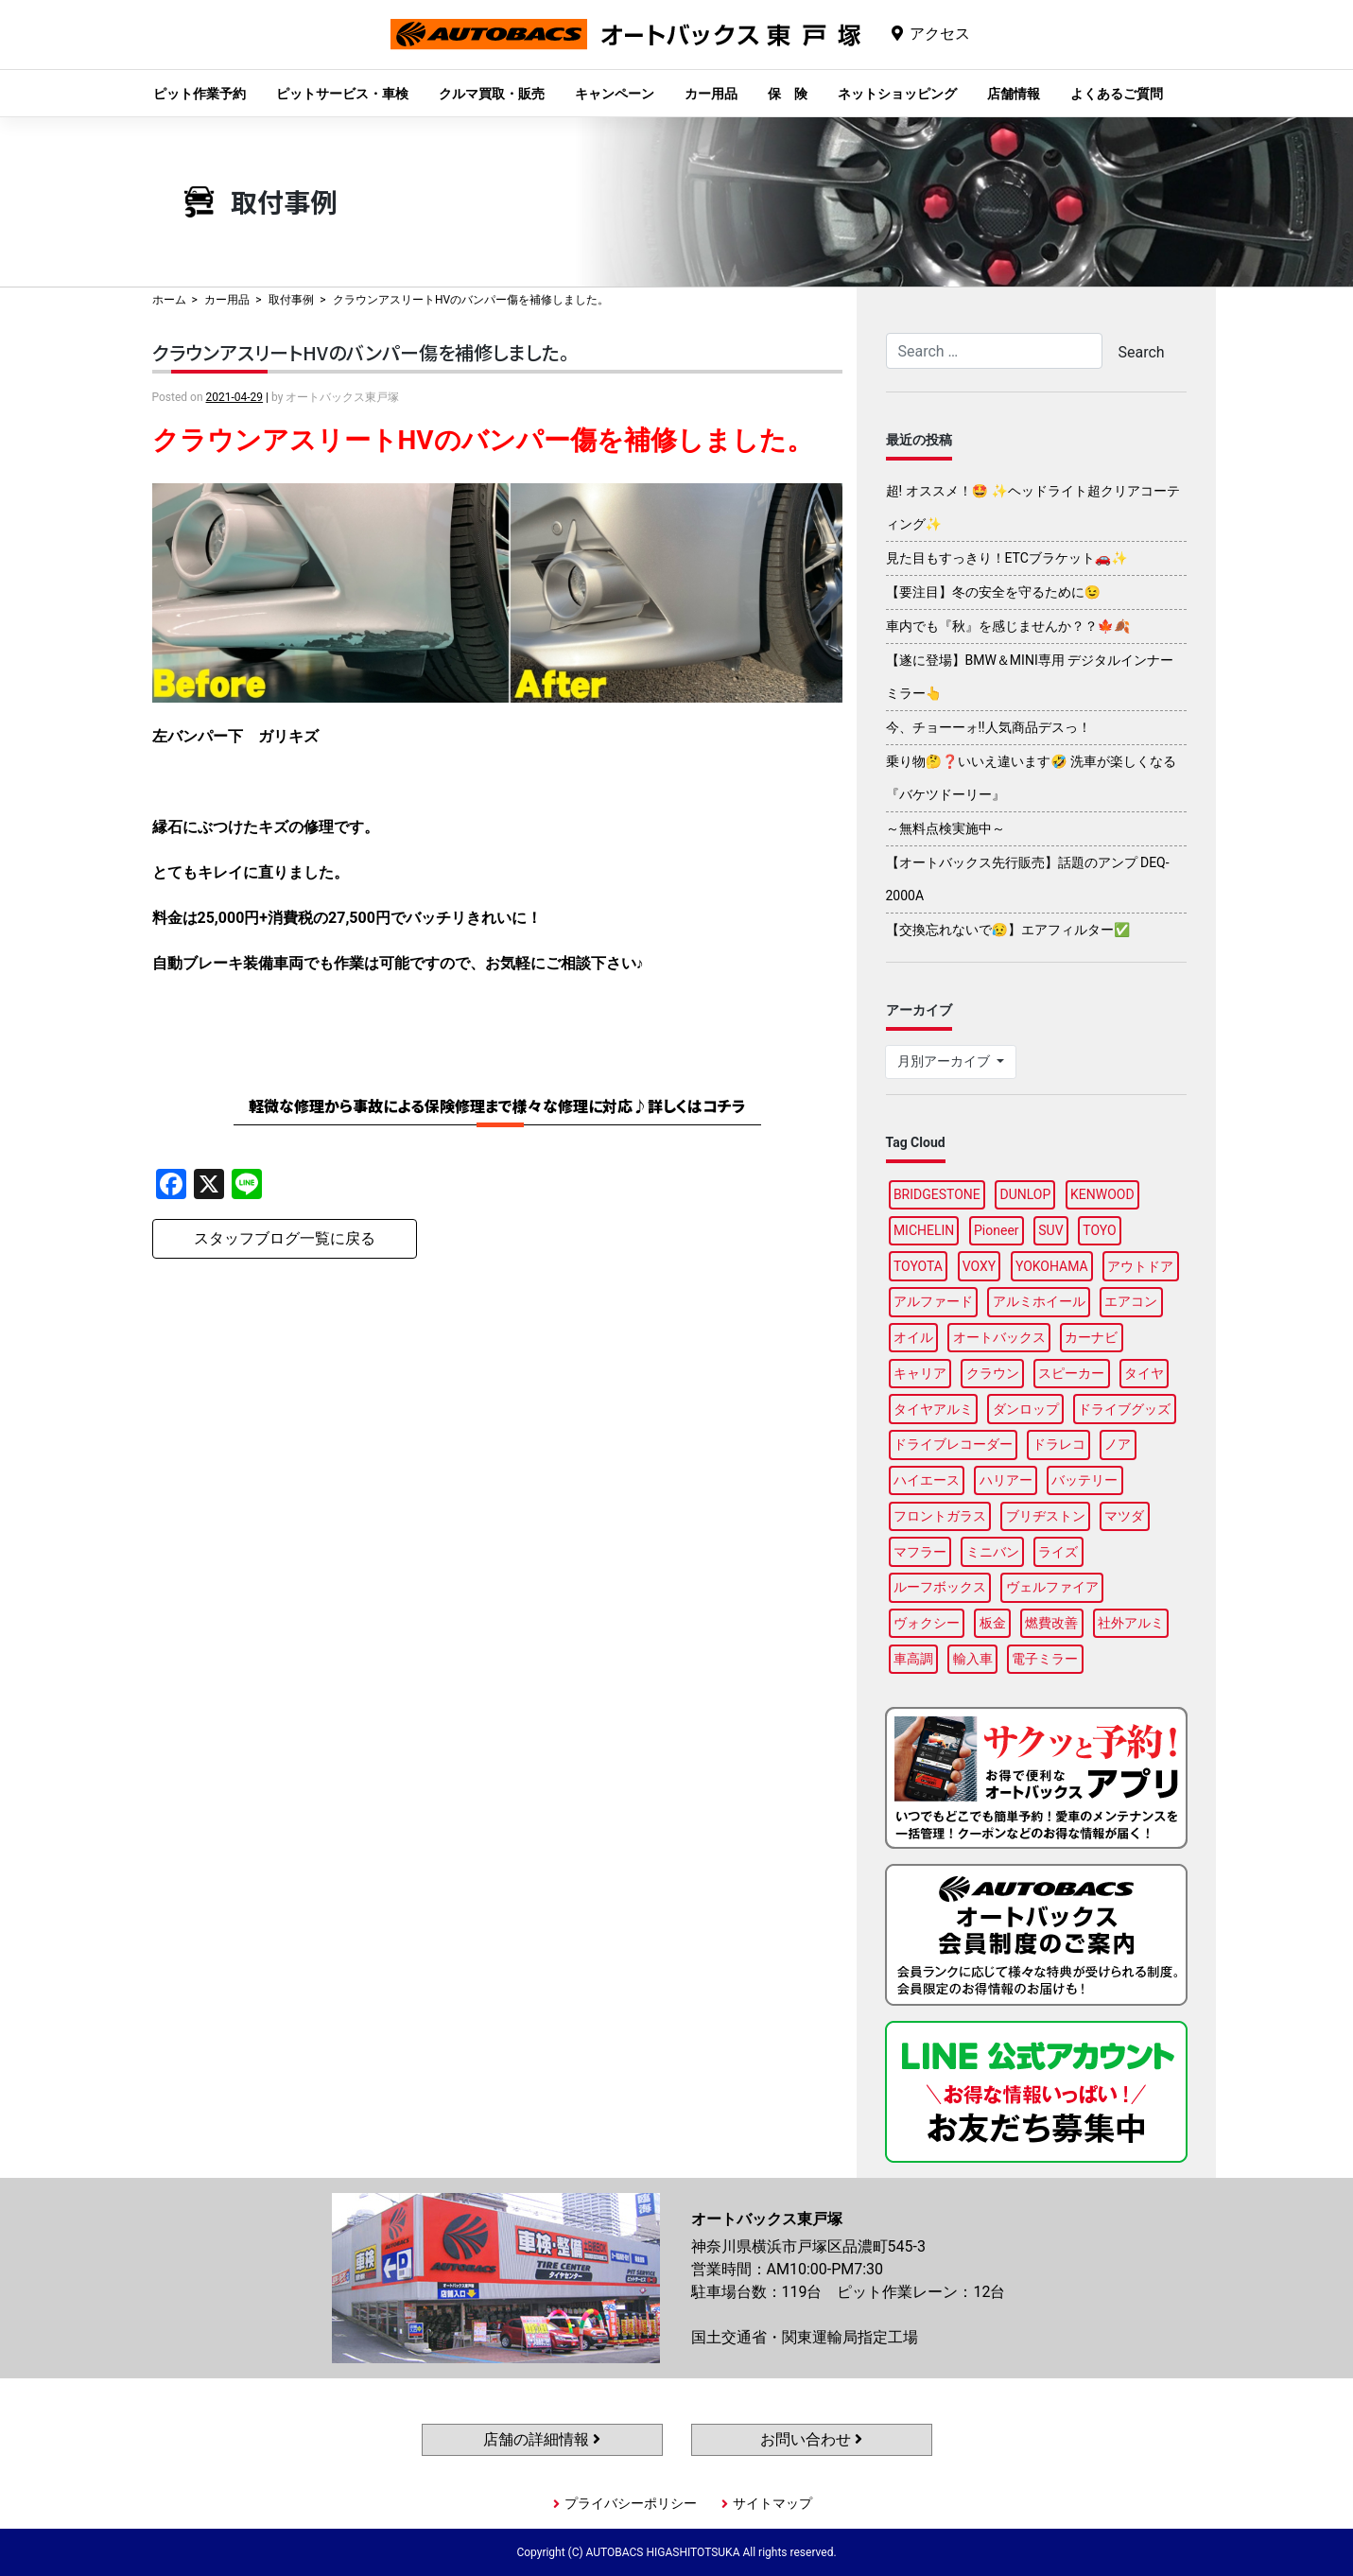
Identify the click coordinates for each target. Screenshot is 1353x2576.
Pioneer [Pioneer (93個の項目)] (996, 1230)
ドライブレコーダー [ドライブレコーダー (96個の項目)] (953, 1444)
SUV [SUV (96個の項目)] (1050, 1230)
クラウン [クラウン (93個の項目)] (992, 1373)
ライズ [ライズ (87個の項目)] (1058, 1551)
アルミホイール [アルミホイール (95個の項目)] (1039, 1301)
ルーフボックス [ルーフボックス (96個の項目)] (939, 1586)
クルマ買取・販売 (492, 93)
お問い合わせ (811, 2439)
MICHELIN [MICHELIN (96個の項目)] (923, 1230)
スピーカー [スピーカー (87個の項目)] (1071, 1373)
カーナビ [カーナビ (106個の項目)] (1091, 1337)
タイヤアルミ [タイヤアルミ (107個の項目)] (933, 1409)
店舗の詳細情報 (541, 2439)
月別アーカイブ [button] (945, 1061)
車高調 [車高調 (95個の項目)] (913, 1658)
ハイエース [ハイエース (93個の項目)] (926, 1480)
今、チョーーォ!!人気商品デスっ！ (988, 727)
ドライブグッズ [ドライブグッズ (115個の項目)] (1124, 1409)
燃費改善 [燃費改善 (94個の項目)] (1051, 1622)
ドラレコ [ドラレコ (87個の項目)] (1058, 1444)
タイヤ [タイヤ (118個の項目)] (1144, 1373)
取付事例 (291, 299)
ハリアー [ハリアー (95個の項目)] (1006, 1480)
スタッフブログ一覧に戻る (284, 1238)
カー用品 (711, 93)
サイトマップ (772, 2503)
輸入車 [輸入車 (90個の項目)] (973, 1658)
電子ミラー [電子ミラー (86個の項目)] (1045, 1658)
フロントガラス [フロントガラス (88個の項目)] (939, 1515)
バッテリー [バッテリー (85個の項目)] (1084, 1480)
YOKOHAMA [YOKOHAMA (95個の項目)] (1051, 1266)
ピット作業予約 (199, 93)
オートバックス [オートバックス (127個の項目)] (999, 1337)
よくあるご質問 (1116, 93)
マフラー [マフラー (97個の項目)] (919, 1551)
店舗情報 (1013, 93)
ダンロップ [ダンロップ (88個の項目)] (1026, 1409)
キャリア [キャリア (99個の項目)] (919, 1373)
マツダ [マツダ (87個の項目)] (1124, 1515)
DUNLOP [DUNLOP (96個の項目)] (1024, 1194)
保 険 (787, 93)
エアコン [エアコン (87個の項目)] (1130, 1301)
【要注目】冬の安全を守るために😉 (993, 592)
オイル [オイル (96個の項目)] (913, 1337)
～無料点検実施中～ (945, 828)
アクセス (940, 34)
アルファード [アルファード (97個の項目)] (933, 1301)
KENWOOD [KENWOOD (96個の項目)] (1102, 1194)
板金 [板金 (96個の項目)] (993, 1622)
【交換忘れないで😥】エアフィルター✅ (1008, 929)
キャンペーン (614, 93)
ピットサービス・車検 (342, 93)
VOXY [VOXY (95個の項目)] (980, 1266)
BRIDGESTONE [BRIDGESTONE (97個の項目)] (936, 1194)
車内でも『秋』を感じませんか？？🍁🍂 (1008, 626)
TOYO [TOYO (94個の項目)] (1099, 1230)
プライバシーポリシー (630, 2503)
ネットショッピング (897, 93)
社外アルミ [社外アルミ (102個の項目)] (1131, 1622)
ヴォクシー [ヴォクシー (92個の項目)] (926, 1622)
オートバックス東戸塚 (625, 48)
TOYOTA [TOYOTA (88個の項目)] (918, 1266)
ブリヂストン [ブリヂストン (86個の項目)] (1045, 1515)
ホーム (169, 299)
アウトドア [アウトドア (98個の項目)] (1140, 1266)
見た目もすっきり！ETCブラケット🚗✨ (1007, 558)
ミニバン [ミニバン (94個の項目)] (992, 1551)
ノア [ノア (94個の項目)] (1117, 1444)
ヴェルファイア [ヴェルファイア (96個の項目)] (1052, 1586)
